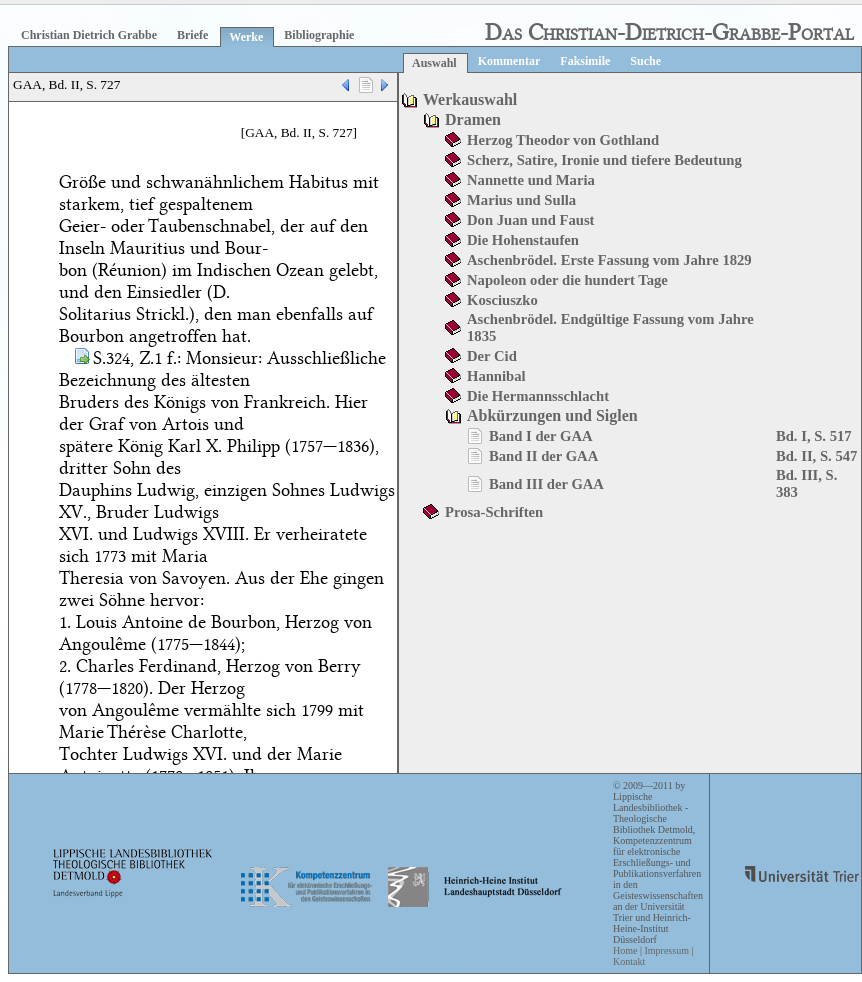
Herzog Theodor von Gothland (563, 140)
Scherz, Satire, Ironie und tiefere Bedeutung (604, 160)
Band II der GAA (543, 456)
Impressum (666, 950)
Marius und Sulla (521, 200)
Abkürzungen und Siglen (552, 415)
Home (625, 950)
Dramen (473, 119)
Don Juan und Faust (530, 220)
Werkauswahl (470, 99)
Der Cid (492, 356)
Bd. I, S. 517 (814, 436)
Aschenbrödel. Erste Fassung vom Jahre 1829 (609, 260)
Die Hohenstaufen (523, 240)
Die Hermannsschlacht (538, 396)
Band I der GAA (541, 436)
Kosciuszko (502, 300)
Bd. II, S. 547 (816, 456)
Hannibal (496, 376)
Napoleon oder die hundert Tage (567, 280)
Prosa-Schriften (494, 512)
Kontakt (629, 961)
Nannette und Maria (531, 180)
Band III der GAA (546, 484)
